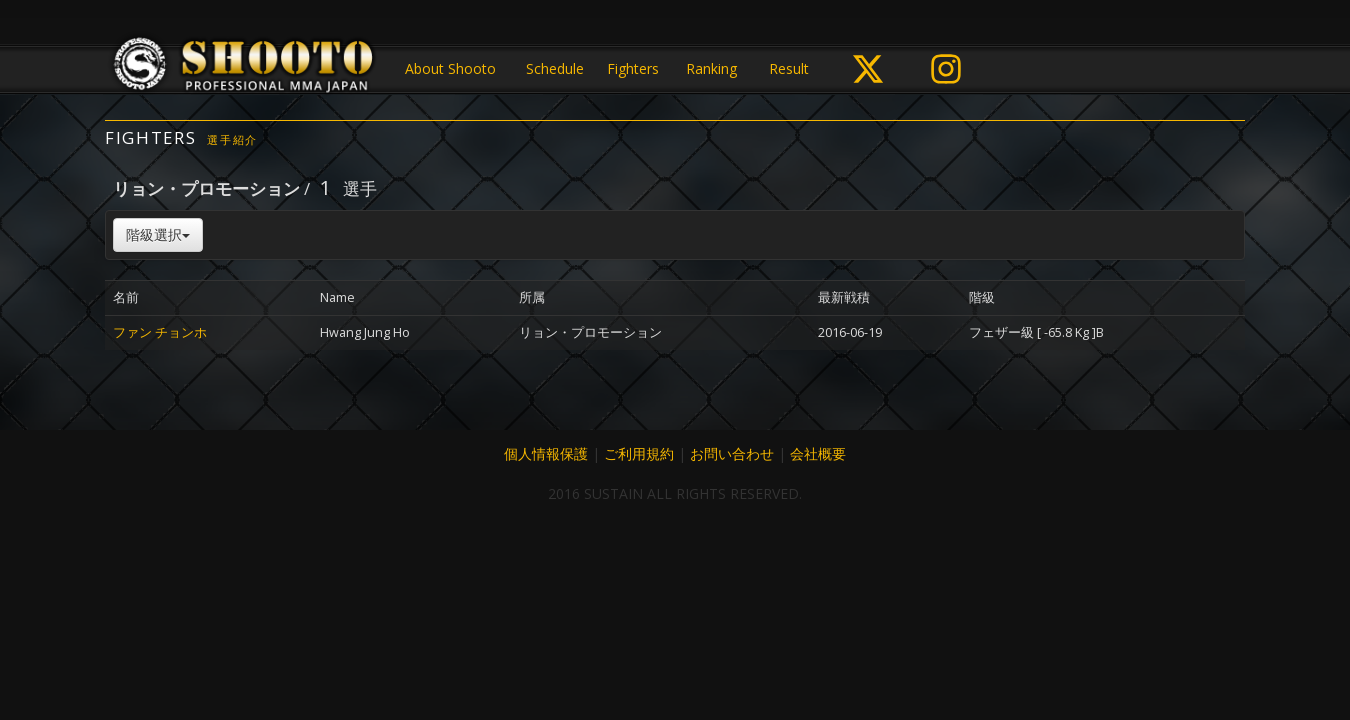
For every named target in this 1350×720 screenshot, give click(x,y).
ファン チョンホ (160, 332)
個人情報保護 (546, 453)
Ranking (711, 68)
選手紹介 (232, 139)
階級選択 (158, 234)
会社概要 (818, 453)
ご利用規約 (639, 453)
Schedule (555, 68)
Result (789, 68)
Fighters (633, 68)
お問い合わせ (732, 453)
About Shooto (450, 68)
